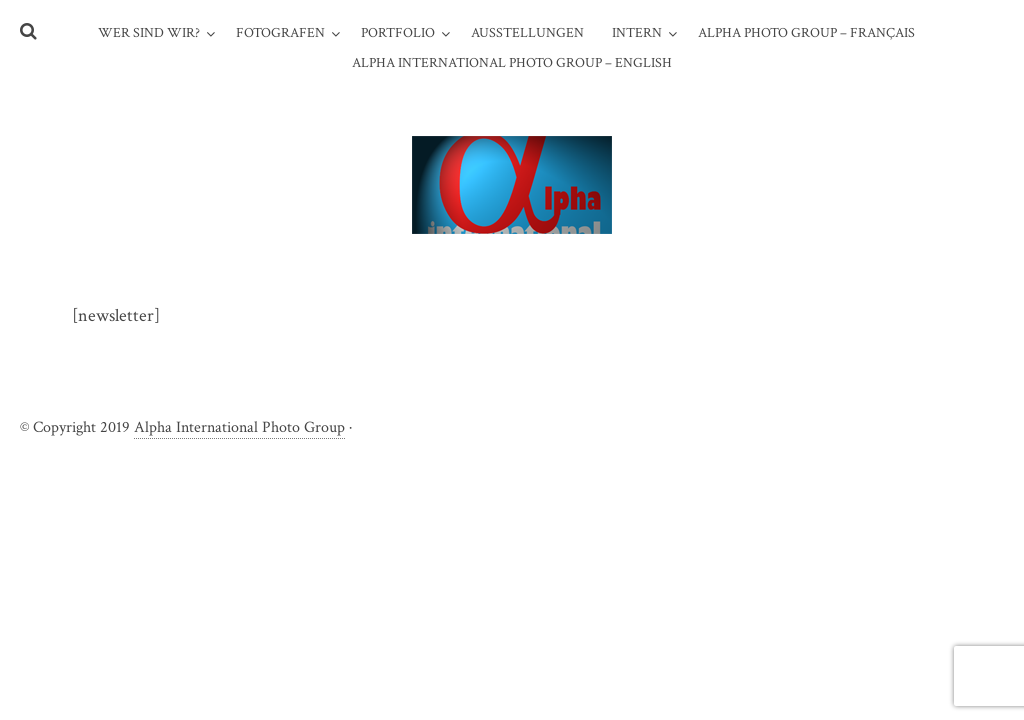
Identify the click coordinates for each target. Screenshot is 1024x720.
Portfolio (398, 33)
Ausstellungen (527, 33)
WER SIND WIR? (149, 33)
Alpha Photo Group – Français (806, 33)
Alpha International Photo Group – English (512, 63)
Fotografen (280, 33)
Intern (637, 33)
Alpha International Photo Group (239, 427)
